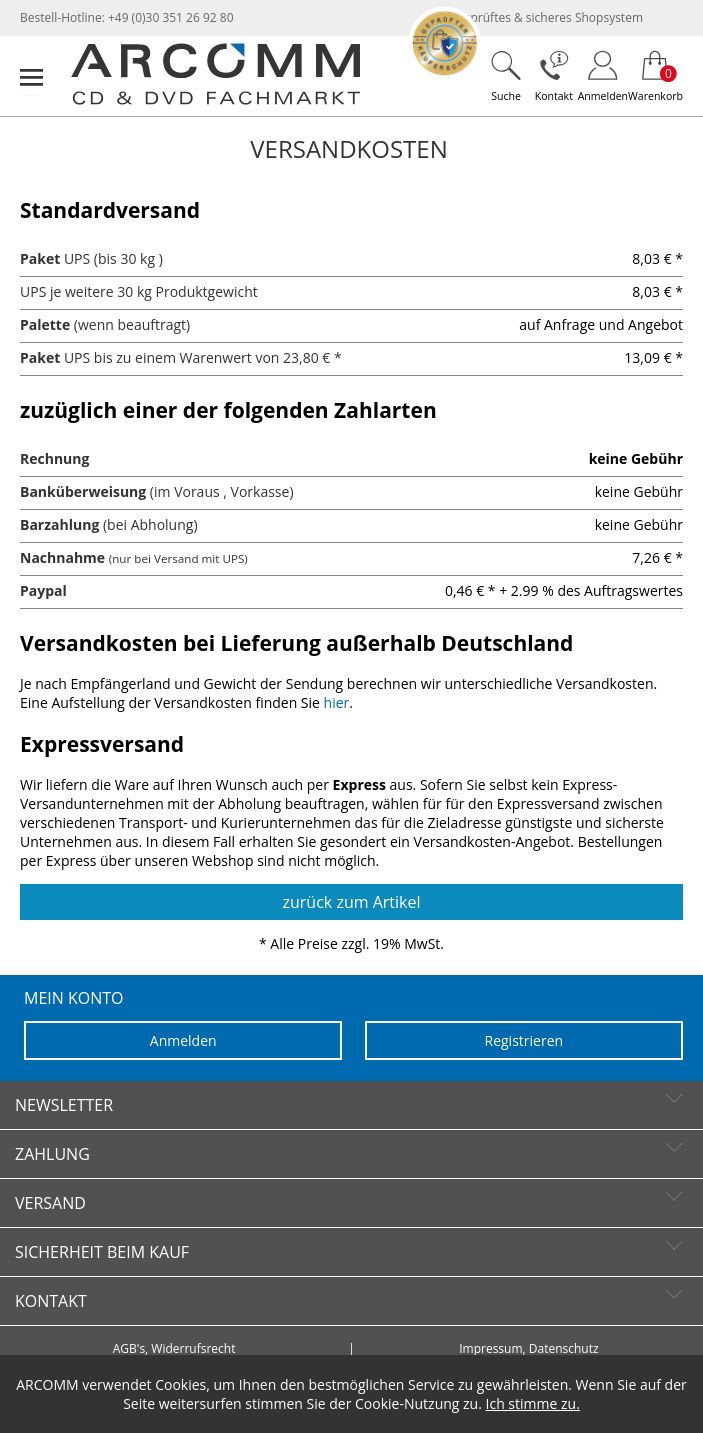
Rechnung (54, 458)
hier (337, 702)
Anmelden (183, 1040)
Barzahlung (59, 524)
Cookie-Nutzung (407, 1403)
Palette (45, 324)
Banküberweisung (83, 491)
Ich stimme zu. (533, 1403)
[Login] (603, 75)
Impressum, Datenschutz (528, 1349)
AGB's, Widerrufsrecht (174, 1349)
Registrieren (524, 1040)
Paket (40, 258)
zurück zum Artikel (352, 902)
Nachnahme (62, 557)
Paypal (43, 590)
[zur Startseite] (215, 100)
